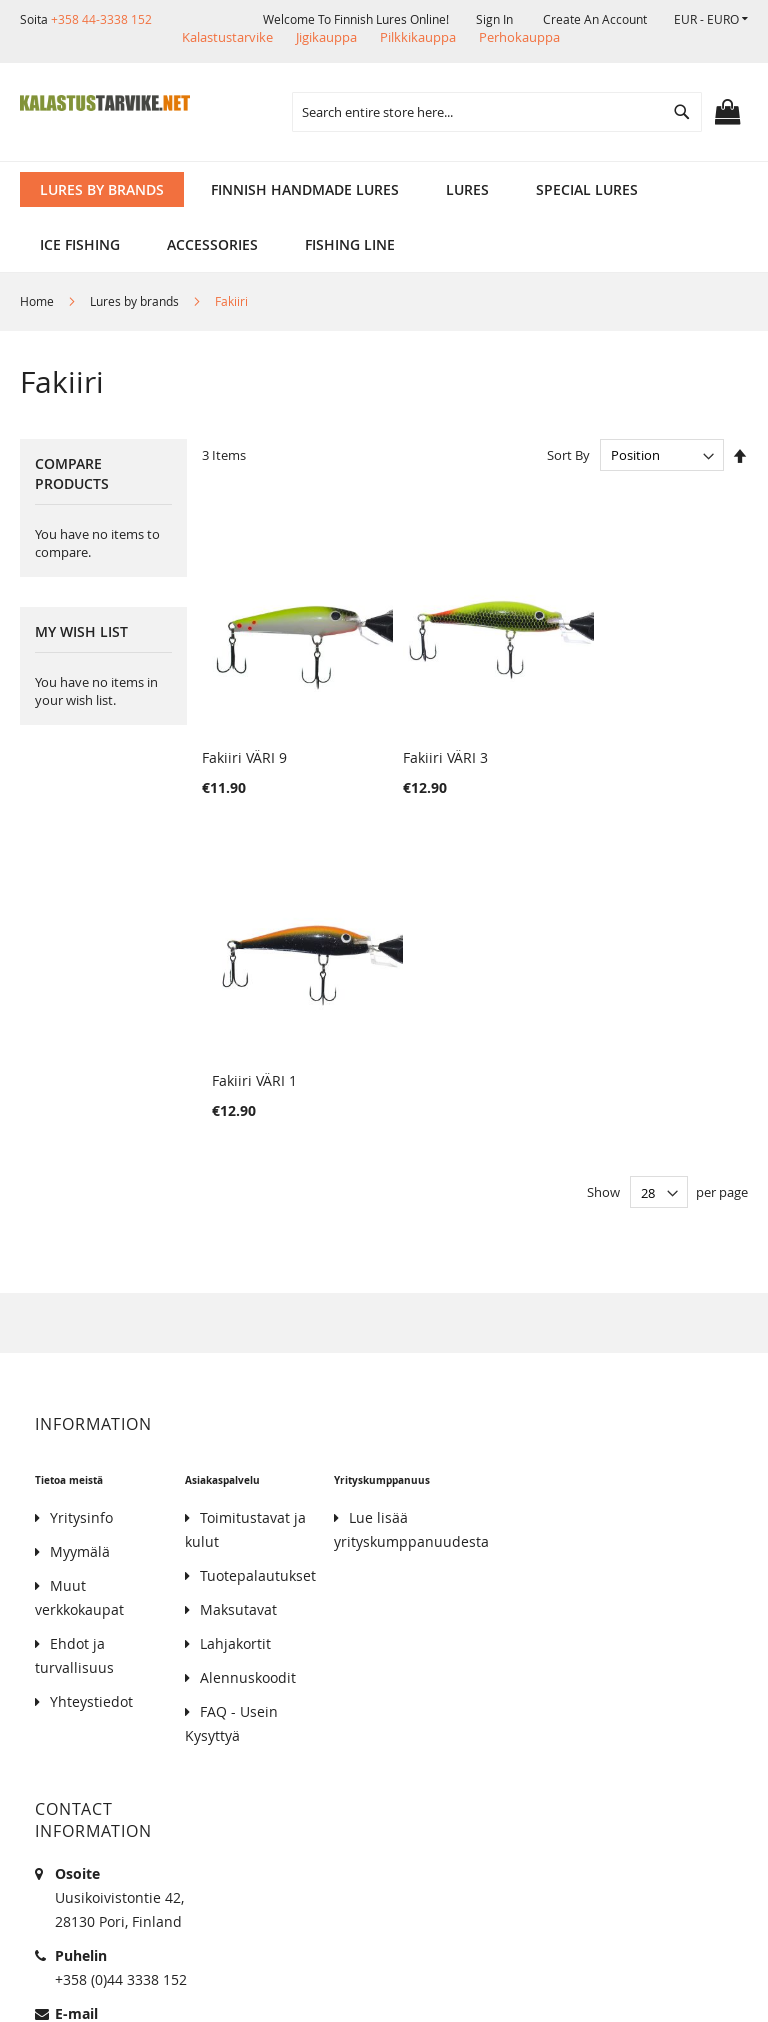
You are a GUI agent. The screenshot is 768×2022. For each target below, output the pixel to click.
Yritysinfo (81, 1175)
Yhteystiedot (91, 1359)
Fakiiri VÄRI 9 (244, 738)
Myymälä (80, 1209)
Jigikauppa (326, 37)
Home (38, 301)
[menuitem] (102, 189)
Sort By (568, 455)
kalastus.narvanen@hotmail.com (164, 1695)
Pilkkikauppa (418, 37)
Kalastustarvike (227, 37)
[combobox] (497, 112)
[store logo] (105, 103)
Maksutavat (238, 1267)
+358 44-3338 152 (101, 19)
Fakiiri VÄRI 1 (615, 738)
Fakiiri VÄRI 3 (430, 738)
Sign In (494, 19)
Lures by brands (136, 301)
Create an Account (595, 19)
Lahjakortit (235, 1301)
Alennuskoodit (248, 1335)
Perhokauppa (519, 37)
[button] (711, 19)
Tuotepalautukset (258, 1233)
